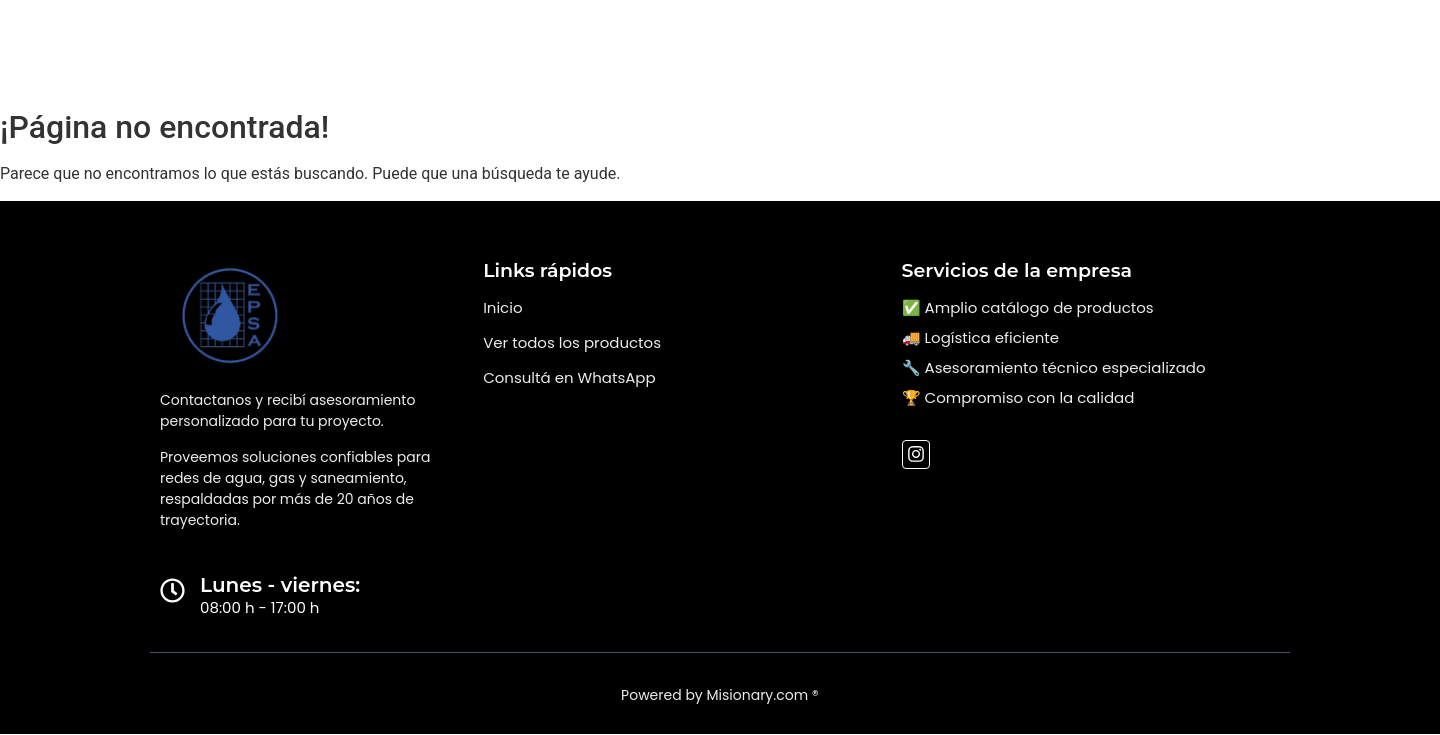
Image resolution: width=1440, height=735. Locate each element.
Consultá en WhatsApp (569, 377)
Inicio (502, 307)
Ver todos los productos (572, 342)
